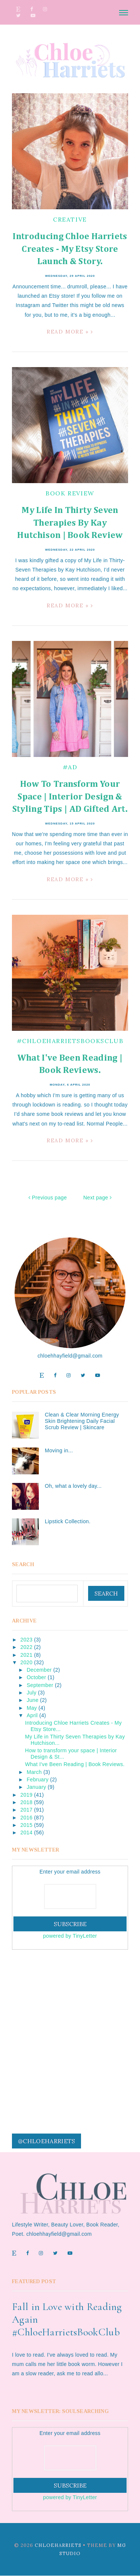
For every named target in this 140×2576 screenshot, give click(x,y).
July (31, 1693)
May (32, 1708)
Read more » (70, 331)
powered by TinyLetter (70, 1936)
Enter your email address (70, 1872)
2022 (26, 1647)
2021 (26, 1655)
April (32, 1715)
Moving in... (59, 1450)
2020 (26, 1662)
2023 (26, 1640)
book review (70, 493)
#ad (70, 767)
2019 (26, 1795)
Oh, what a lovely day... (73, 1486)
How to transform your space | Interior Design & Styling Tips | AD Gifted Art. (70, 797)
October (36, 1677)
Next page (97, 1198)
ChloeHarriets (58, 2545)
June (32, 1700)
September (40, 1685)
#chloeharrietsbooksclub (70, 1041)
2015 (26, 1825)
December (39, 1670)
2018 (26, 1802)
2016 (26, 1818)
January (36, 1787)
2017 (26, 1810)
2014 (26, 1832)
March (34, 1772)
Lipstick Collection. (67, 1521)
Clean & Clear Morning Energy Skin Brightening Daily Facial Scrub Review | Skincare (82, 1421)
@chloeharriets (46, 2141)
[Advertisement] (70, 2031)
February (38, 1779)
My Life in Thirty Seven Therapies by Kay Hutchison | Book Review (69, 523)
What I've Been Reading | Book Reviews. (75, 1764)
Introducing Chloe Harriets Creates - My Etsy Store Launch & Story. (70, 249)
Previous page (47, 1198)
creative (70, 219)
